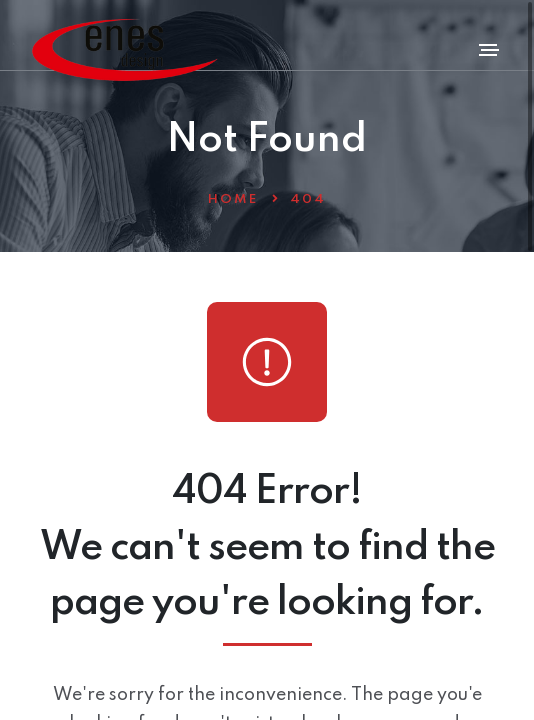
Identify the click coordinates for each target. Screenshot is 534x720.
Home (233, 199)
